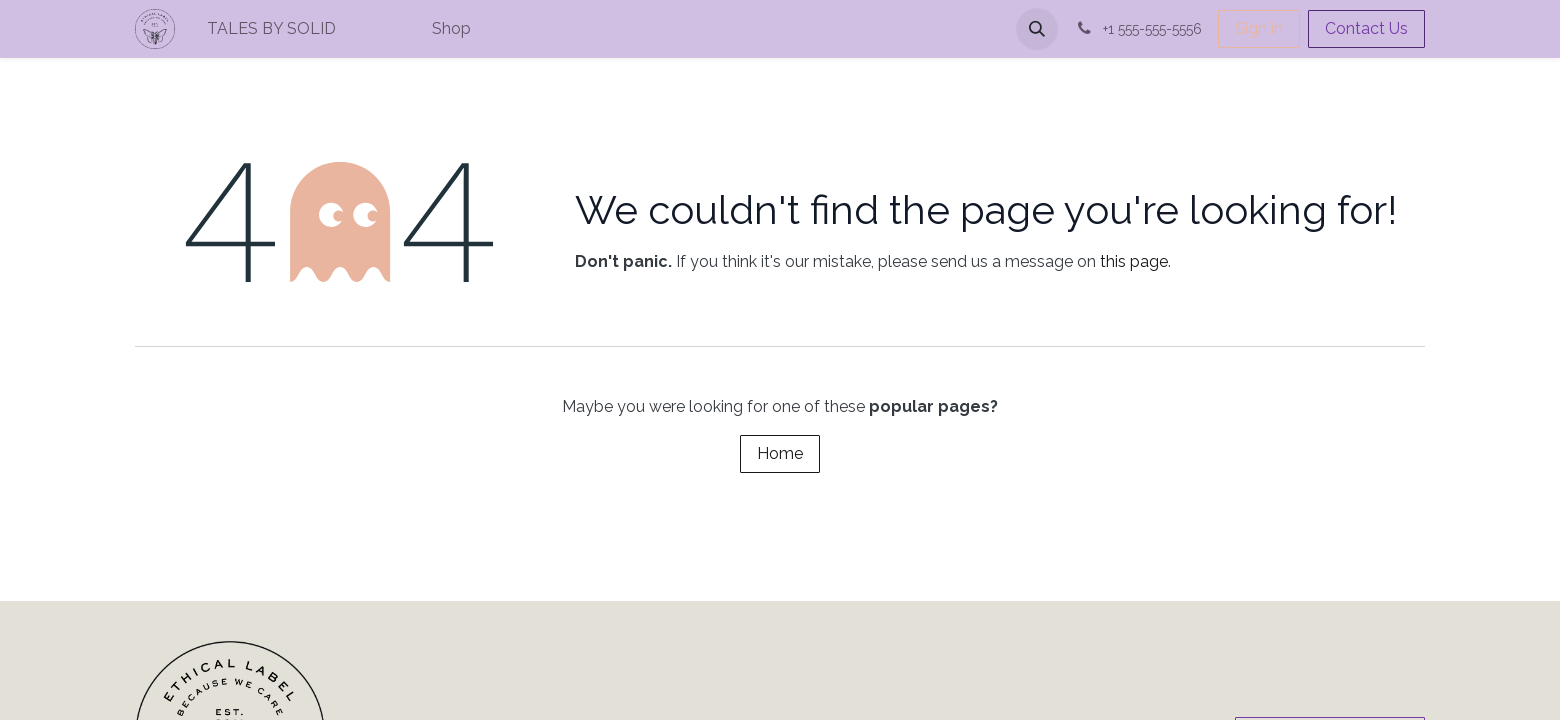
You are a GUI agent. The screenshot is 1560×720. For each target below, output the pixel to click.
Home (780, 453)
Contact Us (1366, 28)
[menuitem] (339, 29)
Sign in (1259, 28)
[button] (1037, 29)
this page (1134, 261)
